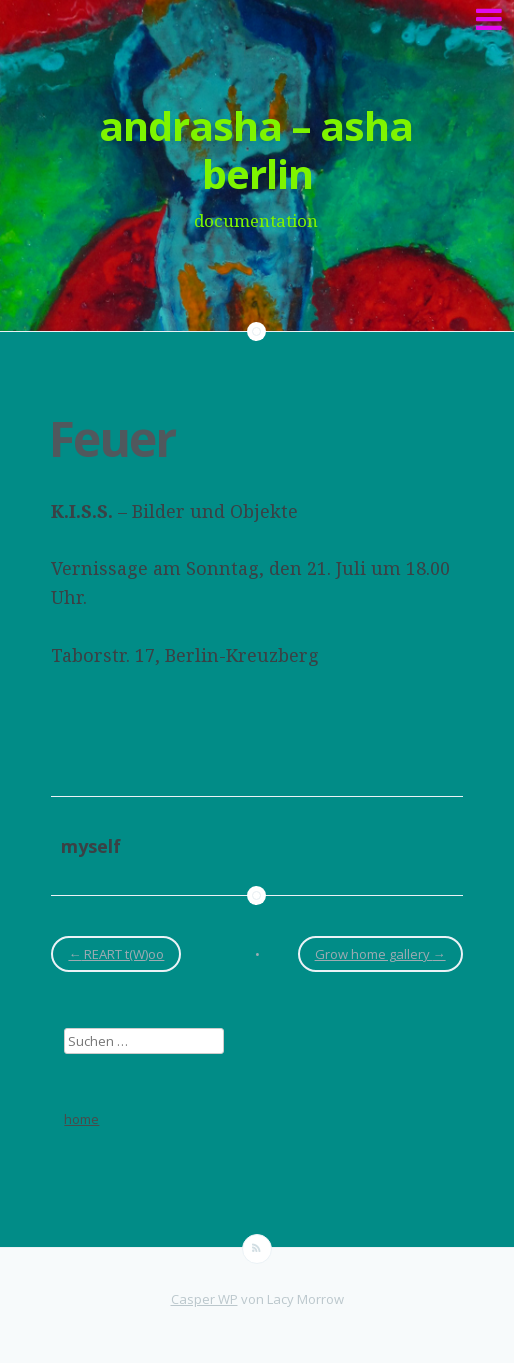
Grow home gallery (380, 954)
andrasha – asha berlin (256, 149)
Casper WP (204, 1299)
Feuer (112, 438)
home (81, 1119)
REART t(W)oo (116, 954)
